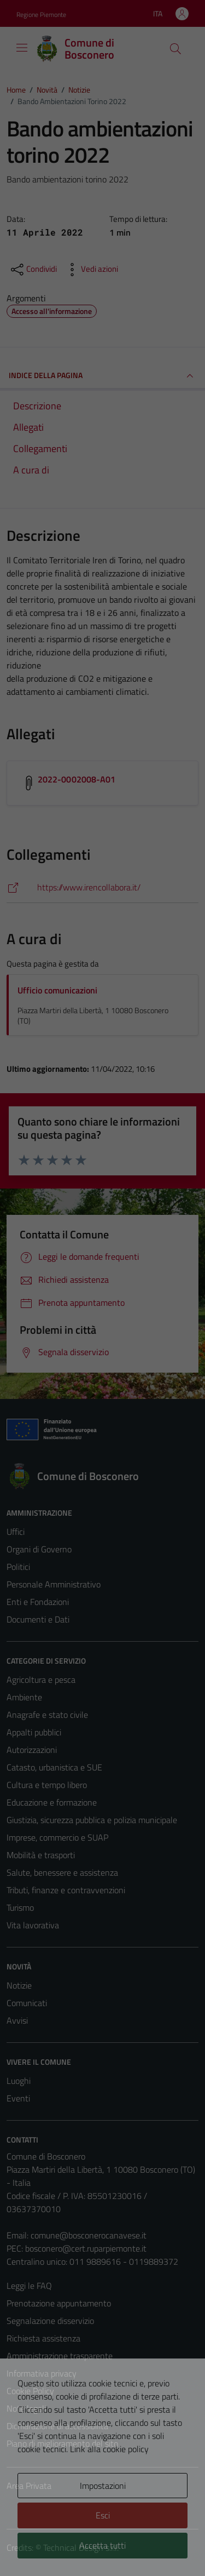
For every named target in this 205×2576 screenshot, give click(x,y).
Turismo (20, 1907)
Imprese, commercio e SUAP (57, 1837)
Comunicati (27, 2002)
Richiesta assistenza (43, 2338)
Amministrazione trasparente (60, 2355)
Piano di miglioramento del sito (62, 2443)
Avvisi (17, 2020)
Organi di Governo (39, 1549)
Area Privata (29, 2485)
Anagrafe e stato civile (47, 1714)
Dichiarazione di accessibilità (57, 2425)
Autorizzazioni (32, 1749)
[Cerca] (175, 49)
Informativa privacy (42, 2373)
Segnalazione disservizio (50, 2320)
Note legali (26, 2408)
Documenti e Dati (38, 1619)
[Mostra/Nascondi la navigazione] (21, 47)
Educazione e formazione (52, 1802)
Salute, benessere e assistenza (62, 1872)
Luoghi (19, 2080)
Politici (18, 1566)
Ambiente (24, 1697)
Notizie (19, 1985)
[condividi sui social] (33, 269)
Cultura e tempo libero (47, 1784)
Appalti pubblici (34, 1732)
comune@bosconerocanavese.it (89, 2235)
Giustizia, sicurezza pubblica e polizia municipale (92, 1819)
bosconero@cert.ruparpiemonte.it (86, 2248)
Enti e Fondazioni (38, 1601)
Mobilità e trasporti (41, 1854)
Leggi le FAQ (29, 2285)
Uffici (16, 1531)
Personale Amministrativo (54, 1584)
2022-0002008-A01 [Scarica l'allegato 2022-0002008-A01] (76, 779)
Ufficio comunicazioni (57, 990)
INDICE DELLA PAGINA (102, 375)
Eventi (18, 2098)
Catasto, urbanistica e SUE (54, 1767)
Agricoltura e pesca (41, 1679)
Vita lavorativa (33, 1925)
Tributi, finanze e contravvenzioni (66, 1890)
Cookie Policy (30, 2390)
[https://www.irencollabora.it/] (102, 887)
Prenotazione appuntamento (59, 2303)
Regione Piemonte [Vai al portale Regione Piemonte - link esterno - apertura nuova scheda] (41, 14)
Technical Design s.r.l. (81, 2547)
